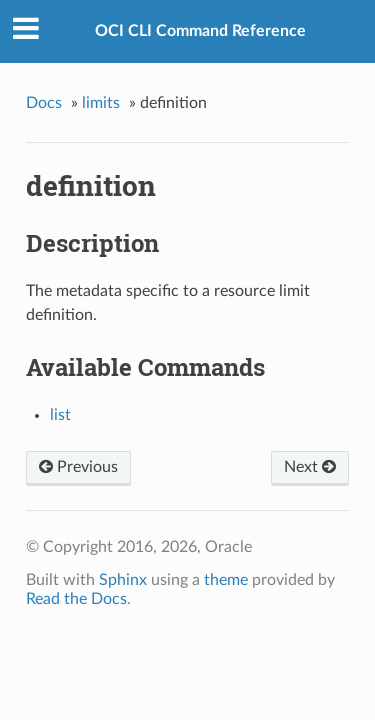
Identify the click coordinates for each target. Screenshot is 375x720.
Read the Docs (76, 599)
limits (101, 103)
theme (226, 580)
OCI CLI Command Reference (200, 31)
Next (310, 467)
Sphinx (123, 580)
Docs (44, 103)
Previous (78, 467)
